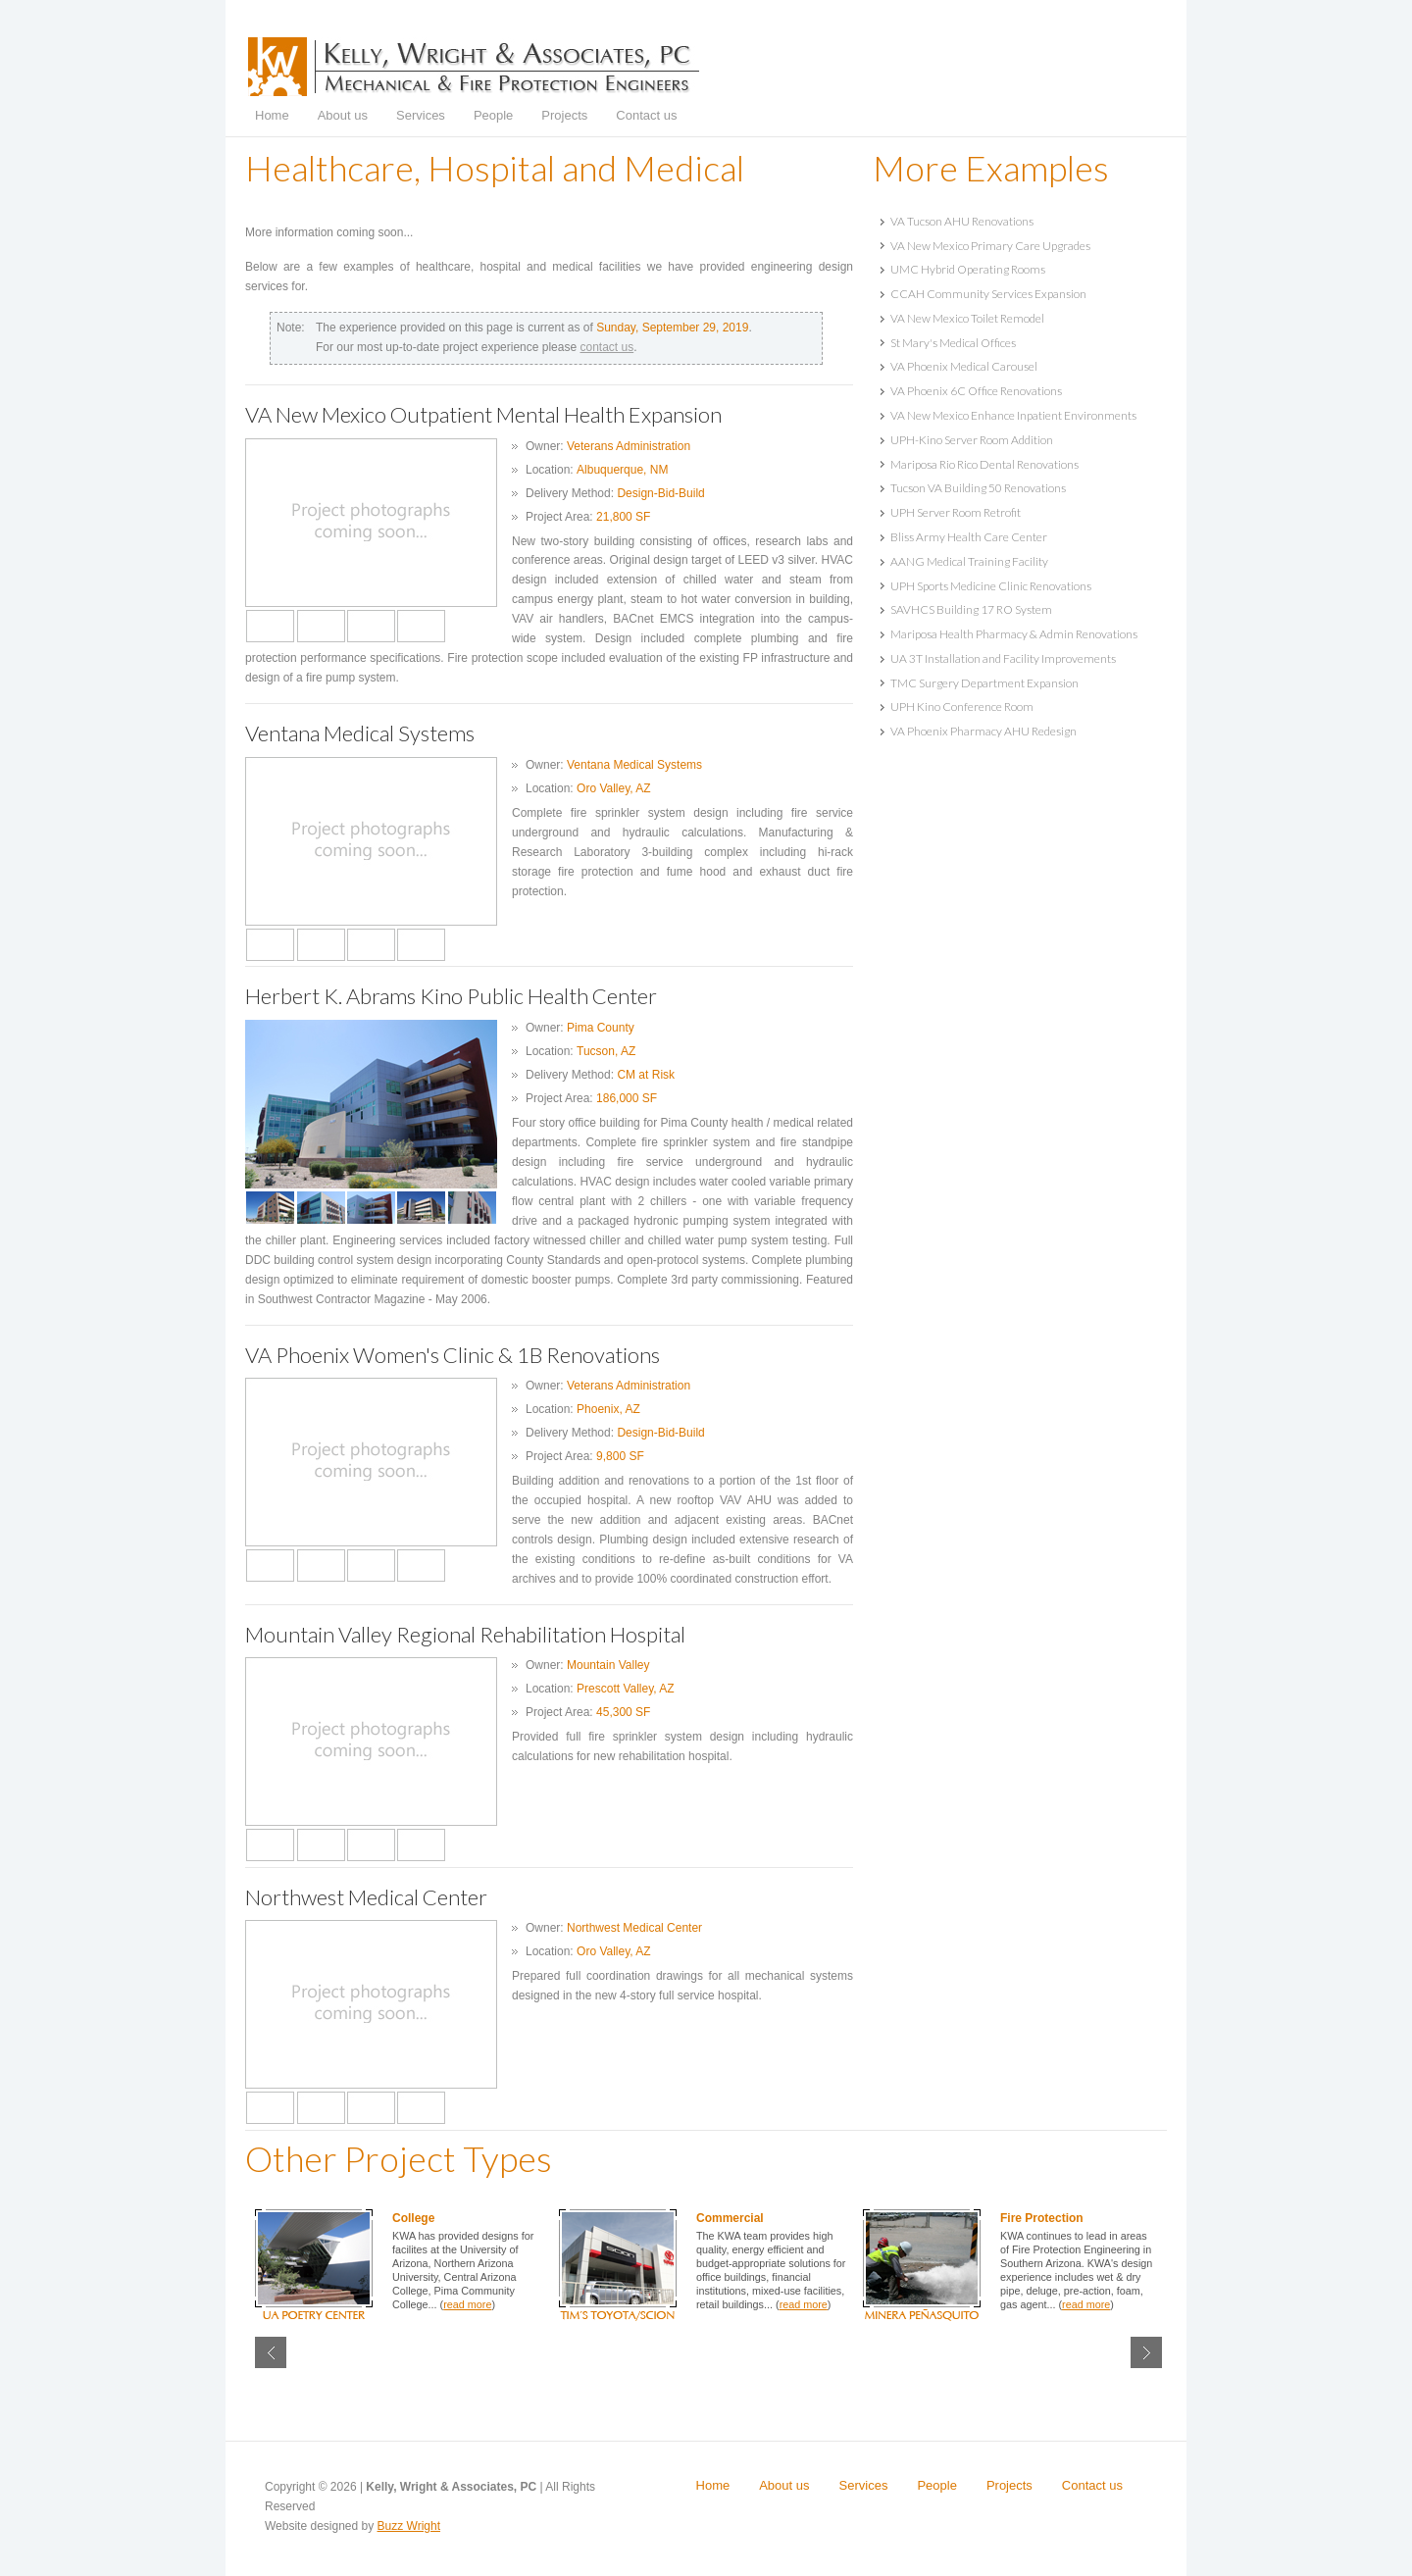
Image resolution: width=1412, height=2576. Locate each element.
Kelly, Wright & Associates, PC (473, 66)
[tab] (1020, 221)
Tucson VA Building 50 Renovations (978, 487)
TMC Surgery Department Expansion (984, 683)
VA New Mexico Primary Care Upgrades (990, 245)
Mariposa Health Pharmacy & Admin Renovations (1013, 634)
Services (420, 115)
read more (467, 2304)
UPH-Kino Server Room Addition (971, 439)
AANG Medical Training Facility (969, 561)
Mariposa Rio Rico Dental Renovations (984, 464)
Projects (564, 115)
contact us (606, 347)
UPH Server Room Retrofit (955, 512)
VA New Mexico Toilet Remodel (967, 318)
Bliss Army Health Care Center (968, 537)
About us (343, 115)
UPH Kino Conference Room (962, 706)
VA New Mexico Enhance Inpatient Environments (1013, 415)
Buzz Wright (409, 2526)
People (493, 115)
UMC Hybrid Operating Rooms (967, 269)
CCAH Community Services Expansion (988, 293)
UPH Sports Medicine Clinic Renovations (990, 586)
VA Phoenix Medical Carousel (963, 366)
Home (272, 115)
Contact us (646, 115)
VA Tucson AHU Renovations (962, 221)
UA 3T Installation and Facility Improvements (1003, 658)
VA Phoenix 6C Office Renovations (976, 390)
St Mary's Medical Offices (953, 342)
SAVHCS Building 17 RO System (971, 609)
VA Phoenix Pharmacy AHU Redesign (983, 731)
